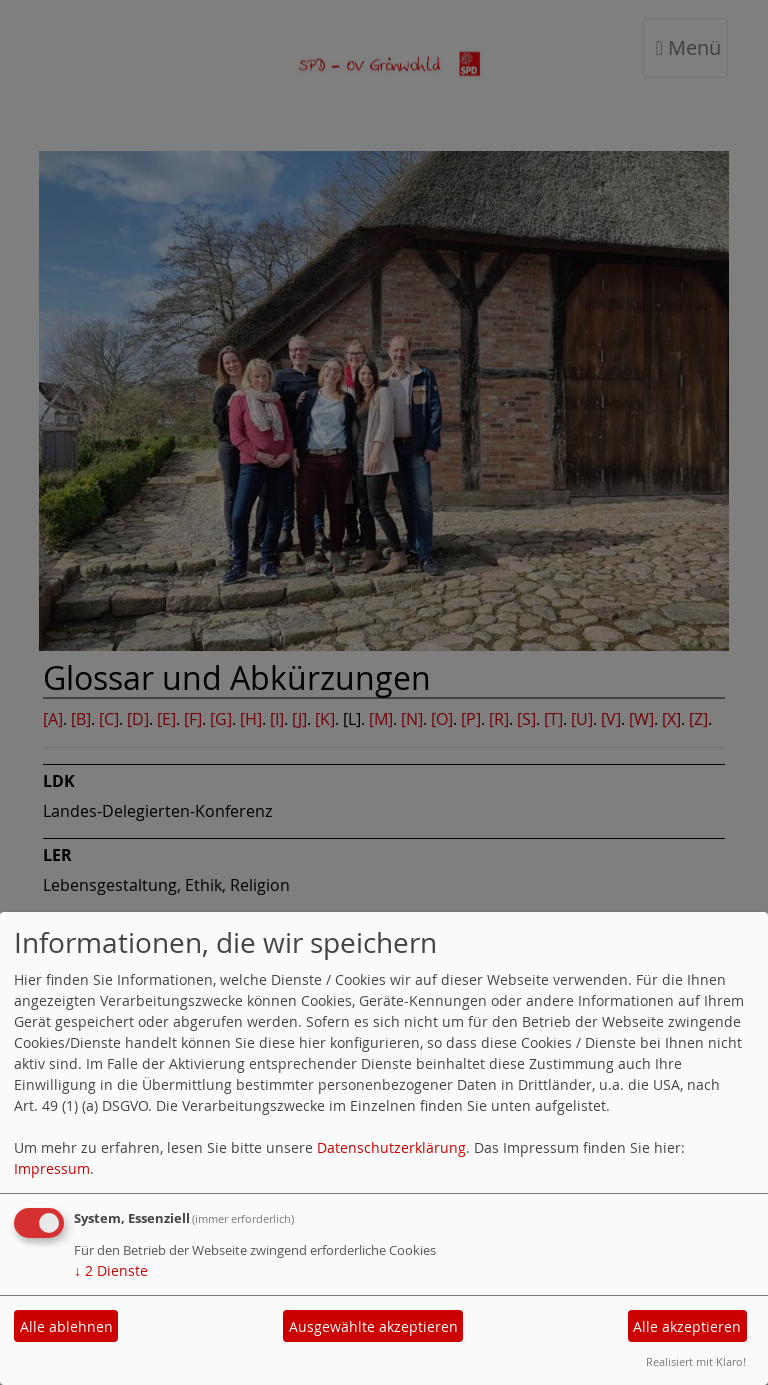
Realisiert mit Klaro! (696, 1361)
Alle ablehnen (66, 1326)
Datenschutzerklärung (391, 1147)
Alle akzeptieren (687, 1326)
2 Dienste (111, 1270)
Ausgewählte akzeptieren (373, 1326)
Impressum (52, 1168)
